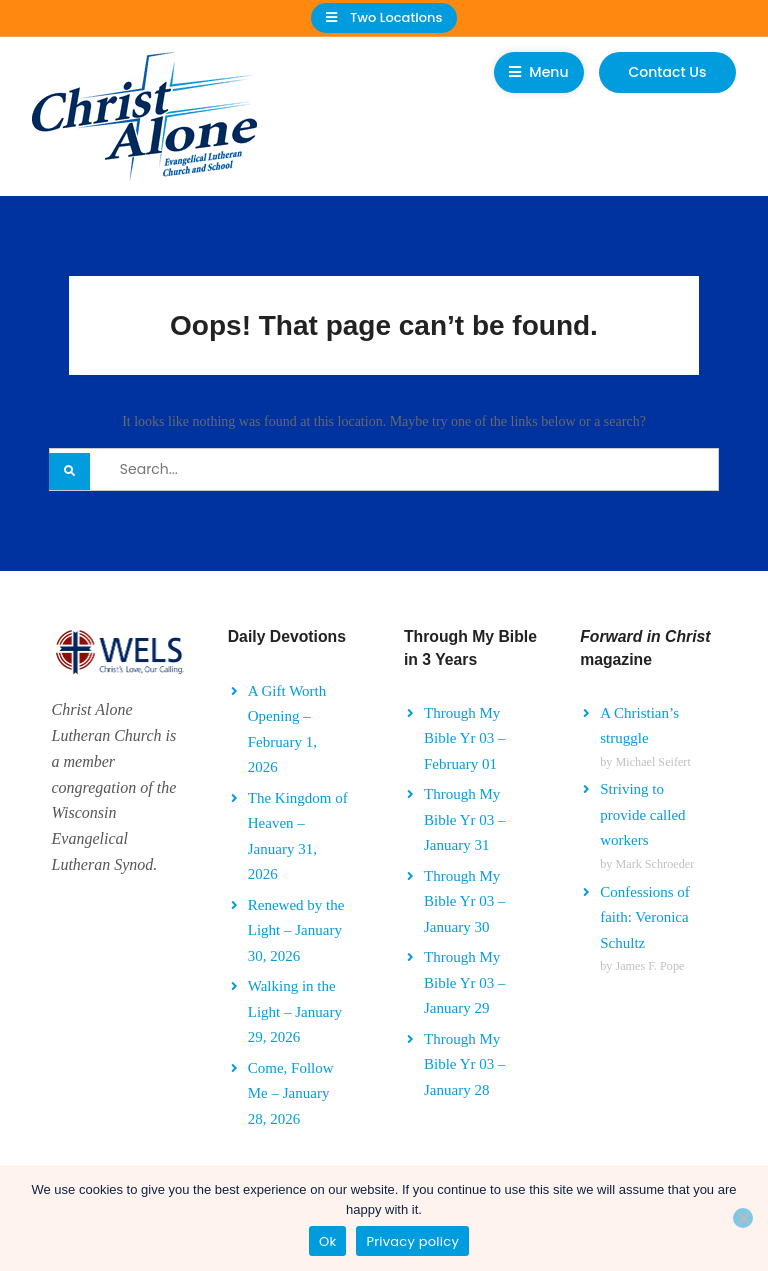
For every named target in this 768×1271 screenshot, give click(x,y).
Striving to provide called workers (642, 814)
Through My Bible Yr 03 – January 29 (465, 982)
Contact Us (668, 72)
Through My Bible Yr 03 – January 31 (465, 819)
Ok (327, 1241)
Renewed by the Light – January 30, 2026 (296, 930)
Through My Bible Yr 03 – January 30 (465, 901)
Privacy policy (412, 1241)
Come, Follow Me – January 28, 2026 (291, 1093)
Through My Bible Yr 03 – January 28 (465, 1064)
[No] (743, 1218)
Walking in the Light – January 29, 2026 (295, 1011)
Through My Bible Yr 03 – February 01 (465, 738)
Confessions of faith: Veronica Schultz (645, 917)
